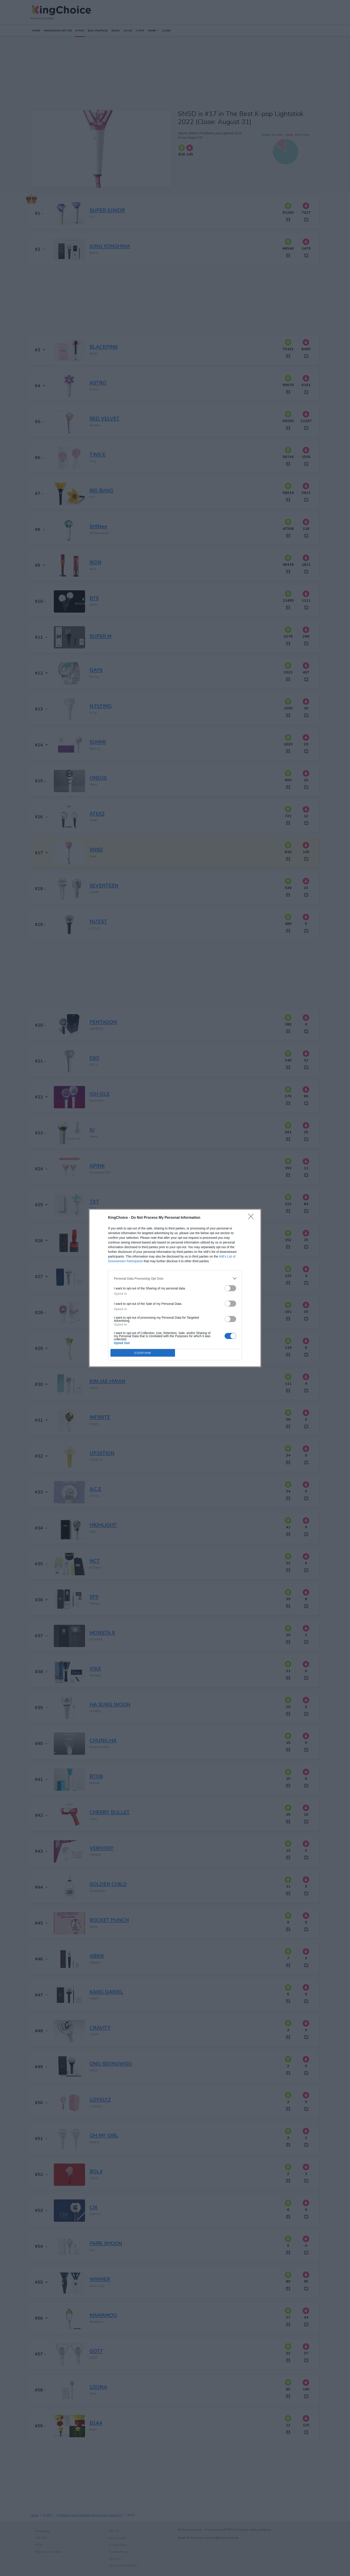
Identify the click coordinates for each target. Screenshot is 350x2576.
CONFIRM (142, 1353)
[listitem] (175, 1278)
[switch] (230, 1288)
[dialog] (175, 1288)
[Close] (252, 1218)
